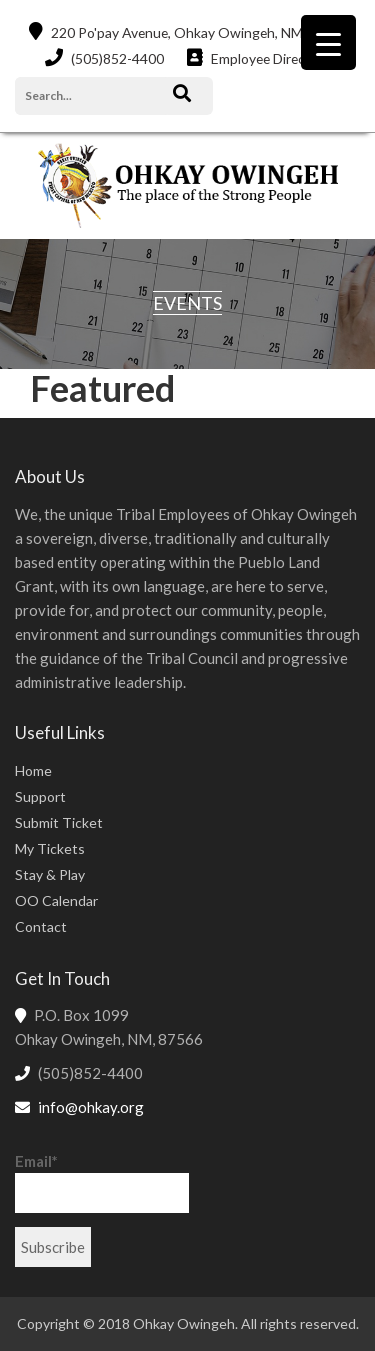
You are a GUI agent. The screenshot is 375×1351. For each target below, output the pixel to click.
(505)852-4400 (102, 57)
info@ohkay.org (91, 1107)
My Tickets (50, 848)
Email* (102, 1182)
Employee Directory (258, 57)
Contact (41, 926)
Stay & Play (50, 874)
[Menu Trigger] (328, 42)
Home (33, 770)
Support (40, 796)
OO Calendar (56, 900)
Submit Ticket (59, 822)
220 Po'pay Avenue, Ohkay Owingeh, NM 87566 (188, 31)
